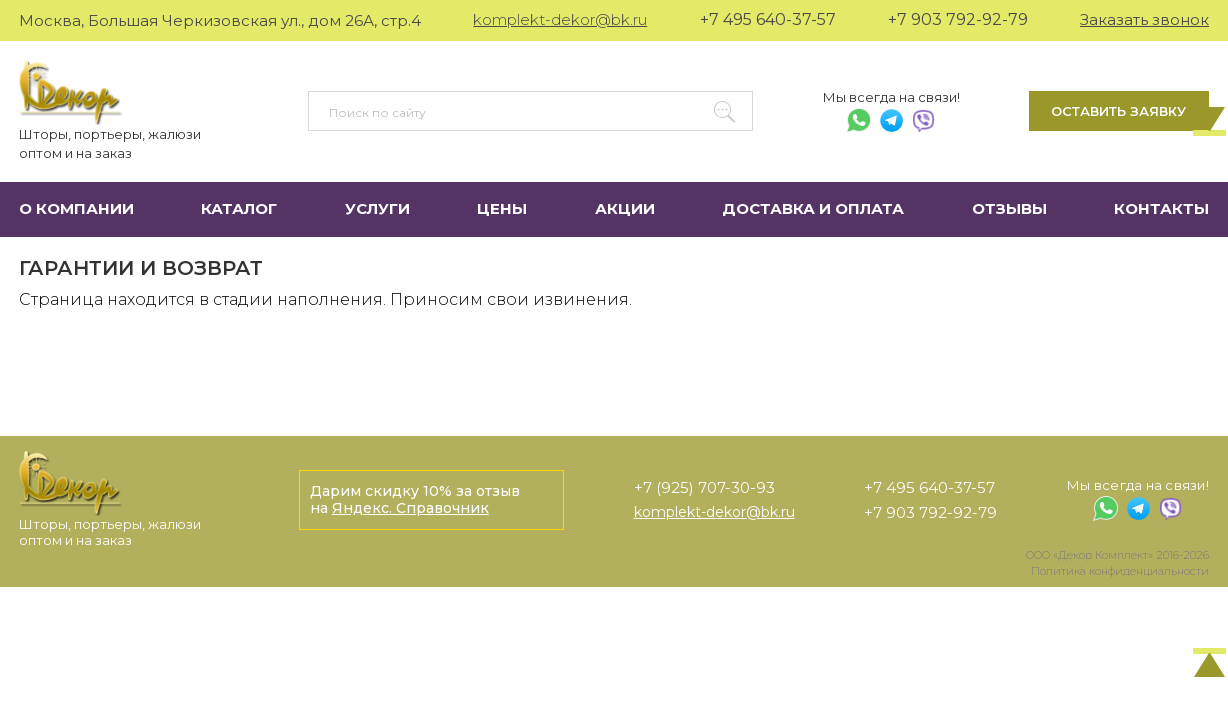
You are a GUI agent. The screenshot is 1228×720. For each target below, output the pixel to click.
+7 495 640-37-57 (768, 19)
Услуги (377, 208)
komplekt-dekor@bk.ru (560, 19)
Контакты (1161, 208)
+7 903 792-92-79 (958, 19)
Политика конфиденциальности (1120, 571)
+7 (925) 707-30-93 (704, 487)
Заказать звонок (1144, 19)
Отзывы (1009, 208)
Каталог (239, 208)
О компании (76, 208)
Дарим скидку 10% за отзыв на (415, 499)
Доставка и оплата (813, 208)
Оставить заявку (1118, 111)
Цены (502, 208)
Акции (625, 208)
